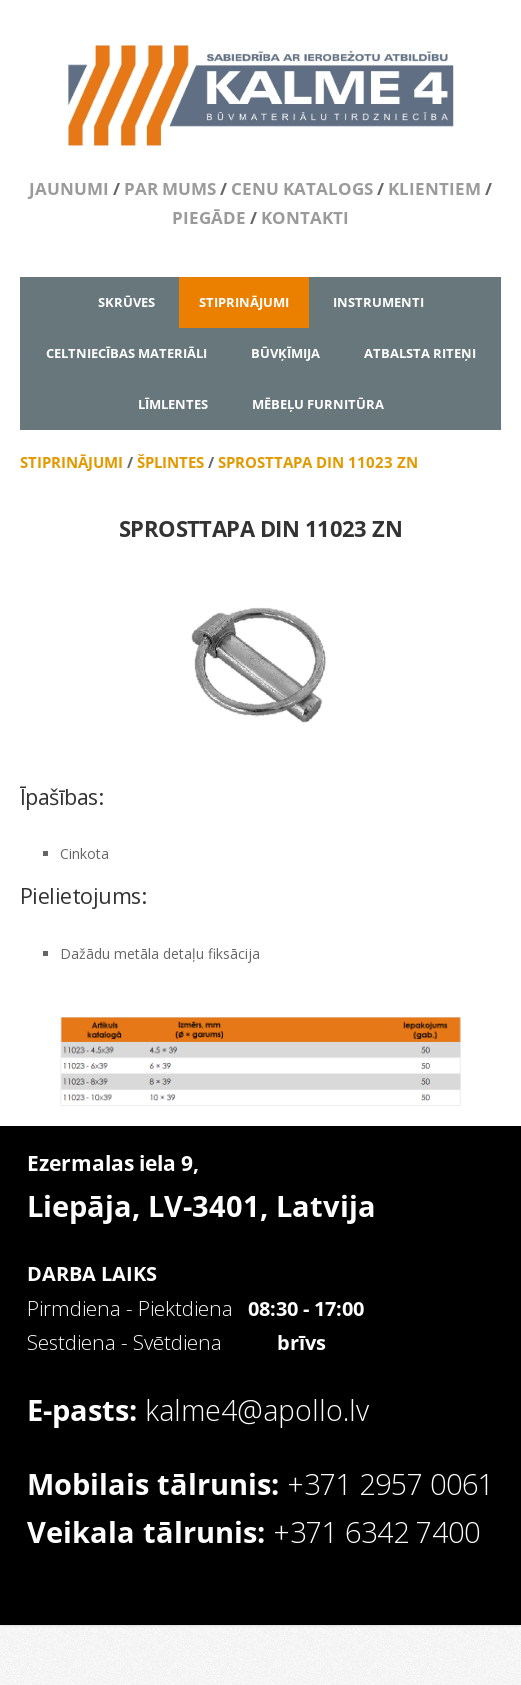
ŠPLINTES (170, 462)
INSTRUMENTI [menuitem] (378, 302)
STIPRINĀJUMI (71, 462)
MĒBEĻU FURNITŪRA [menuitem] (318, 404)
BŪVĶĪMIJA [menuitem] (285, 353)
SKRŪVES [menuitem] (126, 302)
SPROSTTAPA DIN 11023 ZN (318, 462)
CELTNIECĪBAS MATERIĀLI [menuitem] (126, 353)
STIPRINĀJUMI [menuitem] (244, 302)
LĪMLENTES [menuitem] (173, 404)
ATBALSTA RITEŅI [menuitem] (420, 353)
